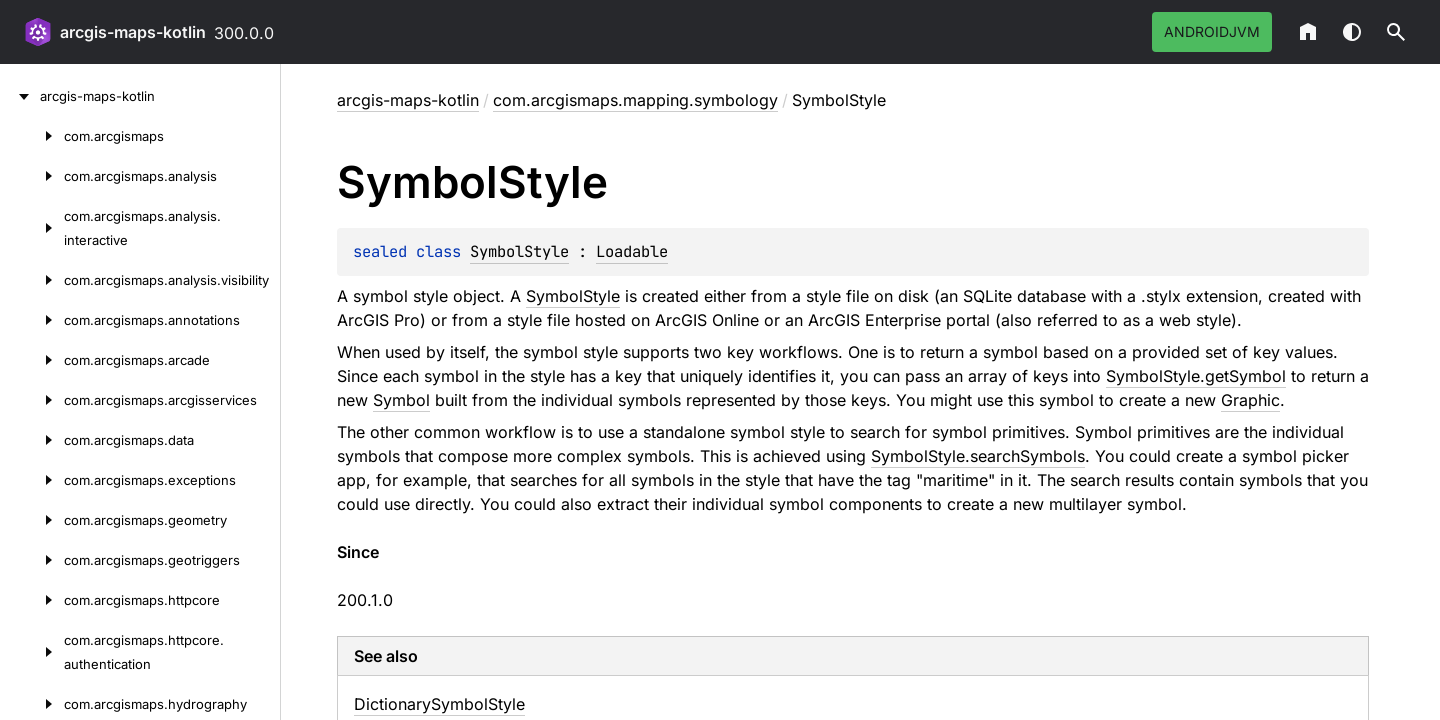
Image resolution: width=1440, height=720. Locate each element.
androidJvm (1212, 31)
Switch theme (1352, 32)
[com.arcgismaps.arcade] (32, 360)
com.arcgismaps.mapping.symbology (635, 100)
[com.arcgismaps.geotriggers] (32, 560)
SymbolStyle (519, 251)
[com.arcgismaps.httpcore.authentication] (32, 652)
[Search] (1396, 32)
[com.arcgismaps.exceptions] (32, 480)
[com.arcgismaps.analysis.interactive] (32, 228)
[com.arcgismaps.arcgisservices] (32, 400)
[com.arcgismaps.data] (32, 440)
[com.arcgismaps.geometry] (32, 520)
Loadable (632, 251)
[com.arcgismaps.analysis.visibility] (32, 280)
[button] (1396, 32)
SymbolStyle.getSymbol (1196, 376)
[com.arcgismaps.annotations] (32, 320)
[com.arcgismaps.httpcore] (32, 600)
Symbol (401, 400)
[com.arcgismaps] (32, 136)
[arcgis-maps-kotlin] (20, 96)
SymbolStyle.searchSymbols (978, 456)
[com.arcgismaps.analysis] (32, 176)
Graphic (1250, 400)
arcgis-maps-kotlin (133, 32)
